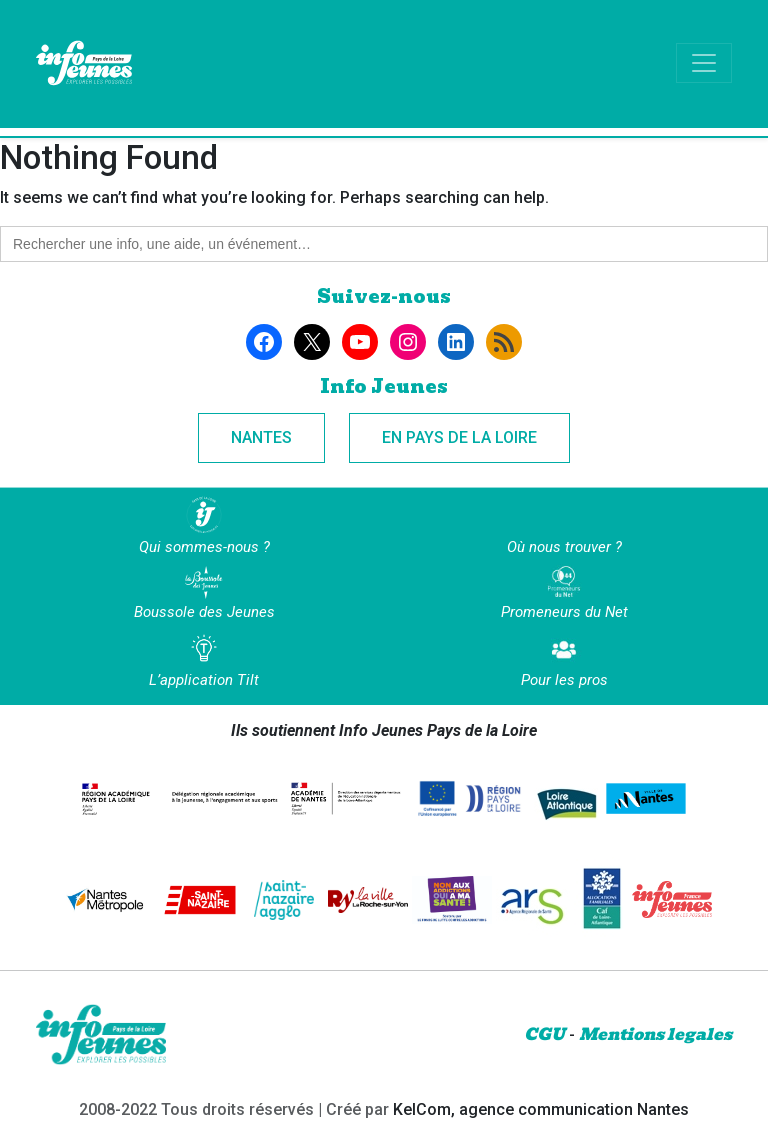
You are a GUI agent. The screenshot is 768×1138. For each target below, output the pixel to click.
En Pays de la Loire (459, 437)
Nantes (261, 437)
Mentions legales (655, 1034)
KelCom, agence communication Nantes (541, 1109)
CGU (544, 1034)
